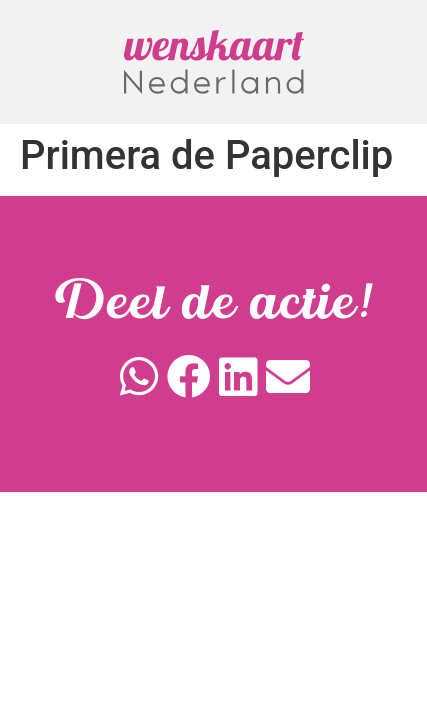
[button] (140, 377)
